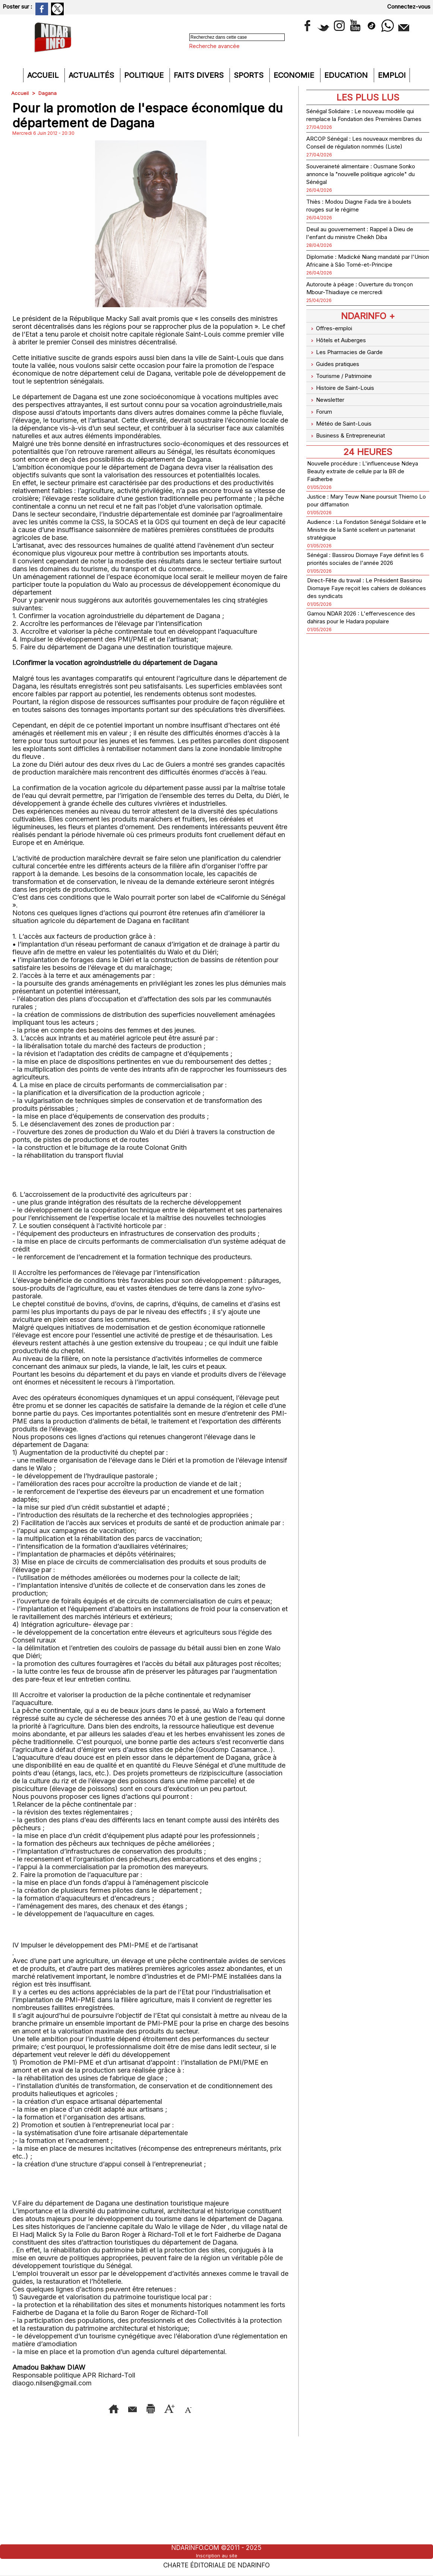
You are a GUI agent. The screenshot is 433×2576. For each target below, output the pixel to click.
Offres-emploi (332, 350)
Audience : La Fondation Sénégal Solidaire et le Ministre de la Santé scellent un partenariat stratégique (359, 530)
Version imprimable (165, 2407)
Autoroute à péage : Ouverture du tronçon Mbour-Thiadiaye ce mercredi (364, 311)
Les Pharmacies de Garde (350, 370)
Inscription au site (216, 2555)
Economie (295, 75)
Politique (145, 75)
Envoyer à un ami (90, 2407)
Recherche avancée (214, 46)
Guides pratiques (337, 380)
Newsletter (327, 409)
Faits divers (200, 75)
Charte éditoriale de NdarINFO (216, 2563)
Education (347, 75)
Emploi (392, 75)
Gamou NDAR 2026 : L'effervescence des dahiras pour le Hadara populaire (365, 626)
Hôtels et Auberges (340, 360)
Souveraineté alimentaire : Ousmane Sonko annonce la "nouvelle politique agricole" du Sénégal (363, 189)
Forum (320, 418)
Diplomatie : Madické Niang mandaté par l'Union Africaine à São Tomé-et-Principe (363, 280)
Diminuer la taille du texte (162, 2419)
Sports (250, 75)
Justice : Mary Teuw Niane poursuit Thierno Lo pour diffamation (361, 501)
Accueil (44, 75)
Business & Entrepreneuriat (352, 438)
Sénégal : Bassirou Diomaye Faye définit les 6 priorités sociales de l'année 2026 (358, 563)
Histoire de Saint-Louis (346, 399)
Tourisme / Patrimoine (344, 389)
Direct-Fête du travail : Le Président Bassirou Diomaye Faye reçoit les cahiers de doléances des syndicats (362, 596)
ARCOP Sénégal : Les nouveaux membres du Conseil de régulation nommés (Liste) (358, 154)
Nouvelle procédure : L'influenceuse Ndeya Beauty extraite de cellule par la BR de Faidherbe (366, 472)
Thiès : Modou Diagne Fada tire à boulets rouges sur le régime (358, 221)
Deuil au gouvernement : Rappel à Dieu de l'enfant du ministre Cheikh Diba (366, 248)
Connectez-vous (408, 6)
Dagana (48, 93)
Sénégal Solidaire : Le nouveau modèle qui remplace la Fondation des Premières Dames (366, 118)
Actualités (92, 75)
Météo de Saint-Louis (344, 428)
